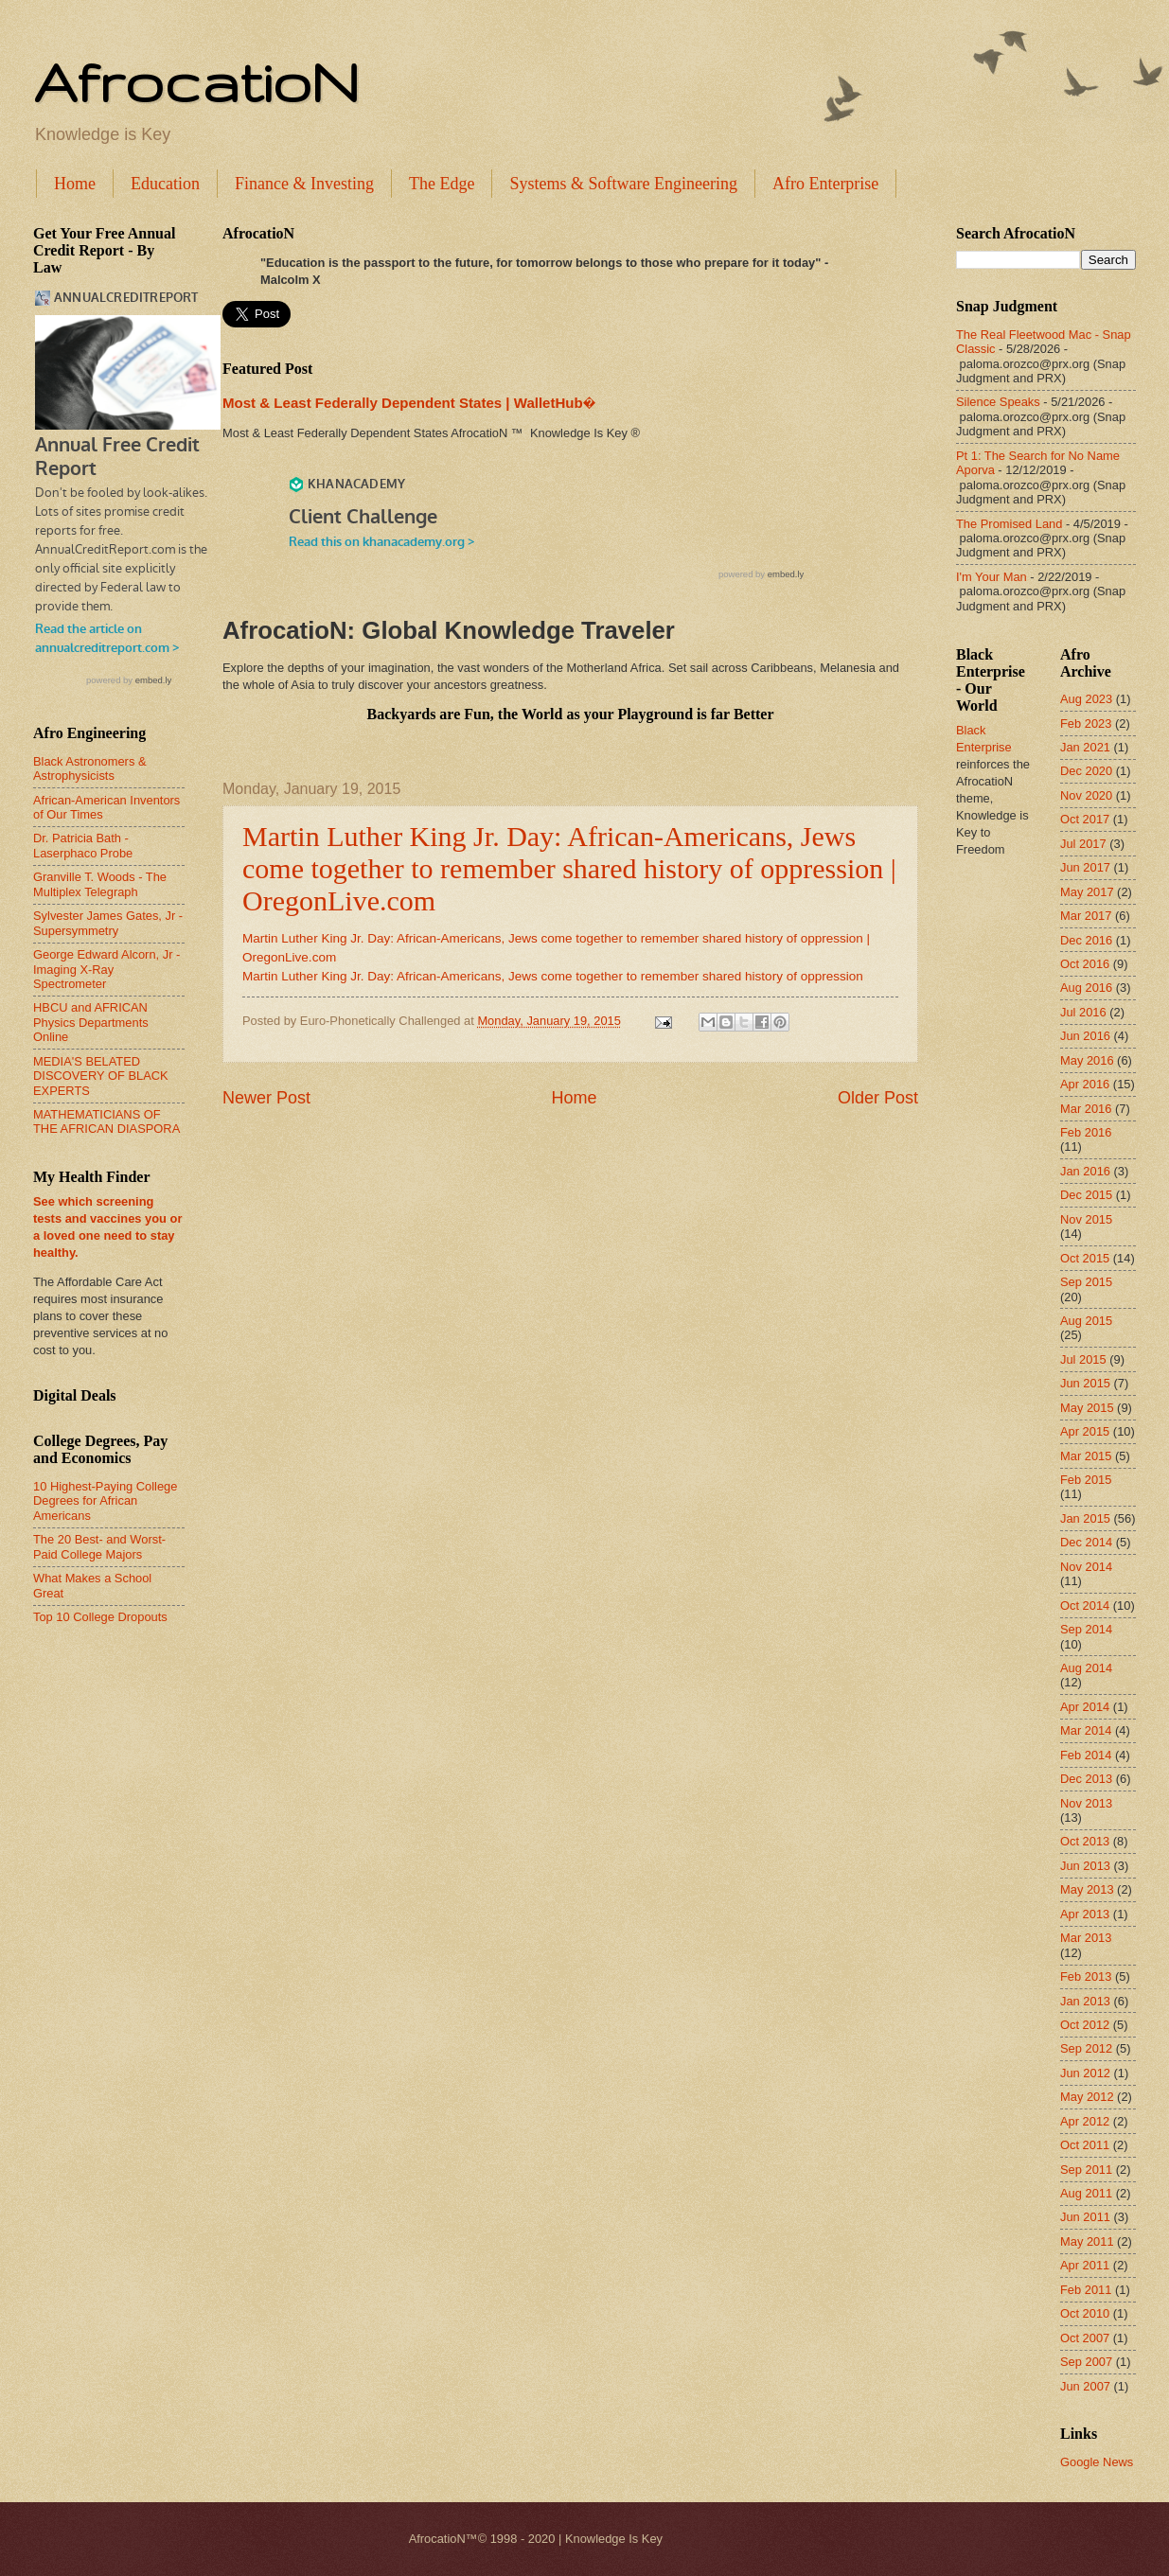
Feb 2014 (1085, 1755)
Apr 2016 (1084, 1084)
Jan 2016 (1085, 1171)
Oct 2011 (1084, 2145)
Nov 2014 (1086, 1567)
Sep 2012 (1086, 2048)
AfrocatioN (196, 81)
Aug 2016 (1086, 987)
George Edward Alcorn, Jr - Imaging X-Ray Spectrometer (106, 969)
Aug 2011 (1086, 2193)
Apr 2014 (1084, 1707)
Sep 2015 (1086, 1282)
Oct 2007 (1084, 2338)
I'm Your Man (991, 577)
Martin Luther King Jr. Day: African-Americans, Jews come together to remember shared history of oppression (552, 976)
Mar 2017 (1085, 916)
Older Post (878, 1097)
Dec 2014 (1086, 1542)
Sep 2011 (1086, 2169)
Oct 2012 (1084, 2025)
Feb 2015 (1085, 1480)
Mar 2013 (1085, 1938)
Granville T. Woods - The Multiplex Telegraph (100, 884)
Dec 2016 (1086, 940)
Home (75, 183)
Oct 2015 (1084, 1258)
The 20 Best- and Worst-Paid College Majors (99, 1546)
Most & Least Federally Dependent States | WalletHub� (408, 403)
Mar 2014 (1085, 1730)
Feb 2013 (1085, 1976)
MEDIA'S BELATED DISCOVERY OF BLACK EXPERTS (100, 1076)
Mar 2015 (1085, 1456)
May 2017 (1087, 892)
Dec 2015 (1086, 1195)
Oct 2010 (1084, 2313)
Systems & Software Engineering (622, 183)
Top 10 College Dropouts (100, 1617)
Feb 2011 (1085, 2290)
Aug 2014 (1086, 1668)
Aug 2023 (1086, 699)
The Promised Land (1009, 524)
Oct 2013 (1084, 1841)
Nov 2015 (1086, 1219)
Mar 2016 (1085, 1109)
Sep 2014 (1086, 1629)
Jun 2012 (1085, 2073)
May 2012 (1087, 2097)
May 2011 (1087, 2241)
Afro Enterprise (825, 183)
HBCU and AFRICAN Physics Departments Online (91, 1022)
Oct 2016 (1084, 964)
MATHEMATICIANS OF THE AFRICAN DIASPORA (106, 1121)
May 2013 (1087, 1889)
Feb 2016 (1085, 1132)
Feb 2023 (1085, 723)
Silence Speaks (998, 402)
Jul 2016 (1083, 1012)
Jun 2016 (1085, 1036)
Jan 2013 (1085, 2001)
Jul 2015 (1083, 1359)
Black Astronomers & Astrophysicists (90, 768)
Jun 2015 (1085, 1383)
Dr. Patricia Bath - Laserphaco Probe (83, 845)
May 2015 (1087, 1408)
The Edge (441, 183)
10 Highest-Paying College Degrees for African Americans (105, 1501)
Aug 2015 (1086, 1321)
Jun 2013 (1085, 1866)
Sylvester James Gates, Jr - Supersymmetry (108, 923)
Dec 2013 (1086, 1779)
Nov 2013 (1086, 1803)
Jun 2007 (1085, 2386)
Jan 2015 (1085, 1518)
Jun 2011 (1085, 2217)
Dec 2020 (1086, 771)
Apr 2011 (1084, 2265)
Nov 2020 (1086, 795)
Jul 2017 (1083, 844)
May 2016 (1087, 1060)
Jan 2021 (1085, 747)
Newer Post (266, 1097)
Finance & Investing (304, 183)
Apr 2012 (1084, 2121)
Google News (1096, 2462)
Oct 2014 (1084, 1605)
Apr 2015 (1084, 1431)
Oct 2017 (1084, 819)
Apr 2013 (1084, 1914)
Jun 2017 (1085, 867)
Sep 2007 (1086, 2362)
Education (165, 183)
